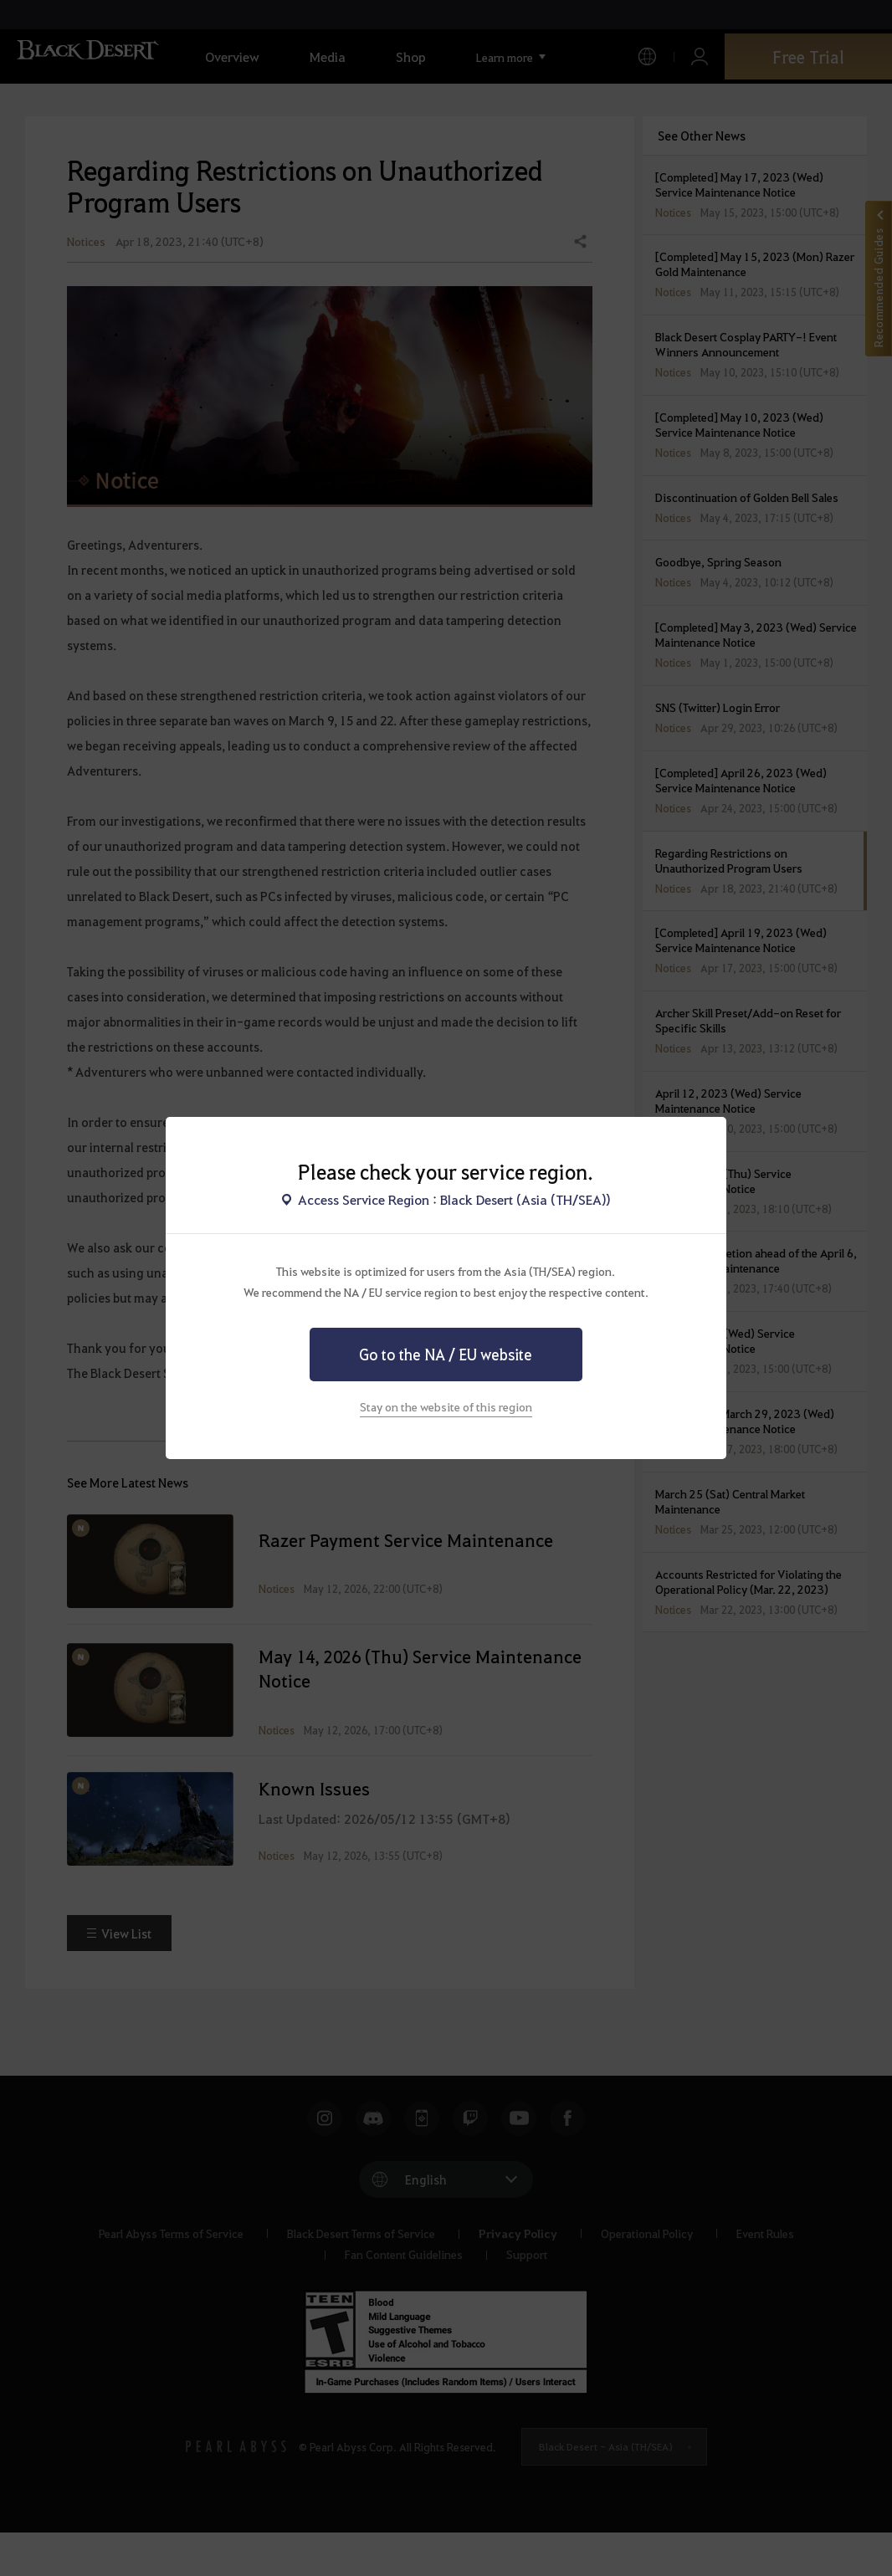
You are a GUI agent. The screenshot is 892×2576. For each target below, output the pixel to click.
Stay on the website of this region (446, 1406)
